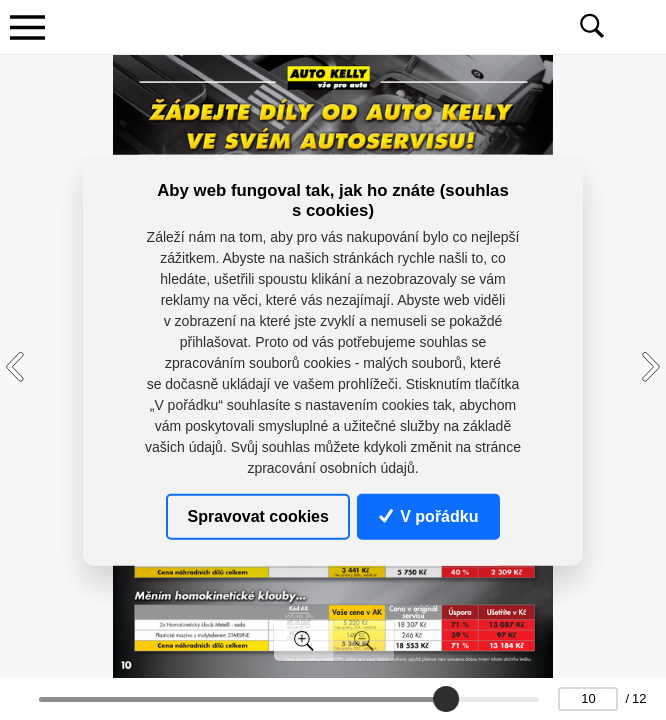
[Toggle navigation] (27, 27)
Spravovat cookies (258, 515)
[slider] (446, 699)
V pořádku (429, 515)
